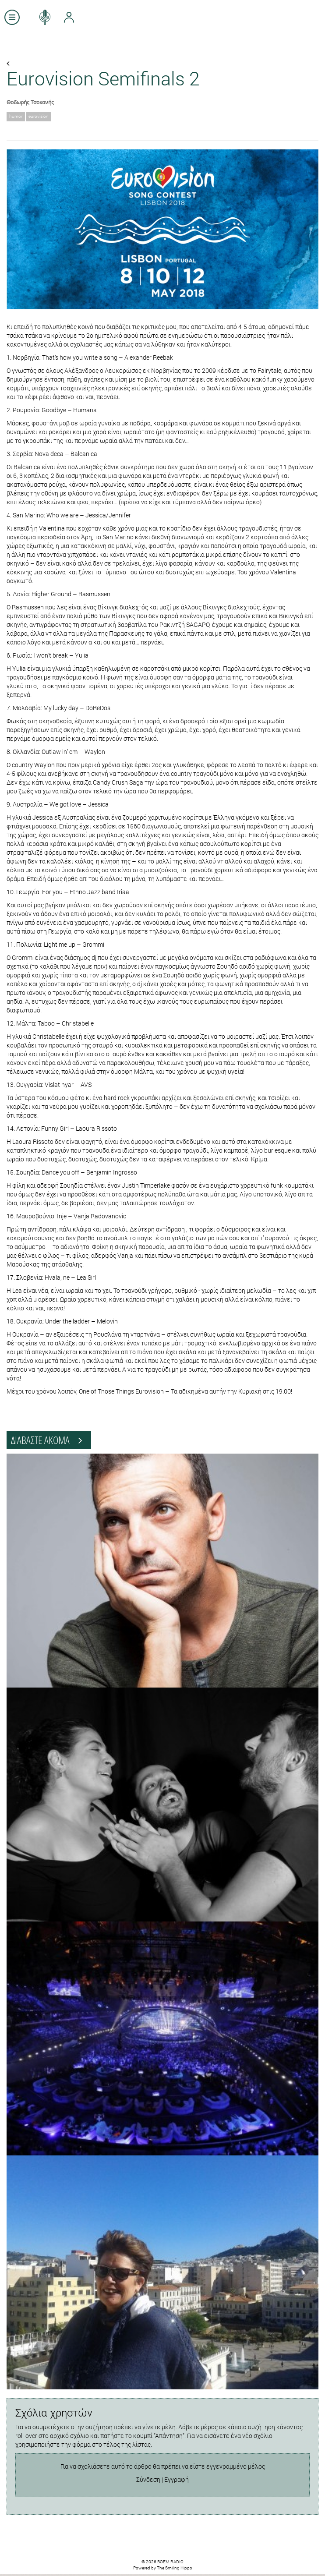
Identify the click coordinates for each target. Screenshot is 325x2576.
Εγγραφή (176, 2479)
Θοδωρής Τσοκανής (30, 102)
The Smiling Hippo (174, 2568)
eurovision (38, 116)
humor (15, 116)
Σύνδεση (148, 2479)
